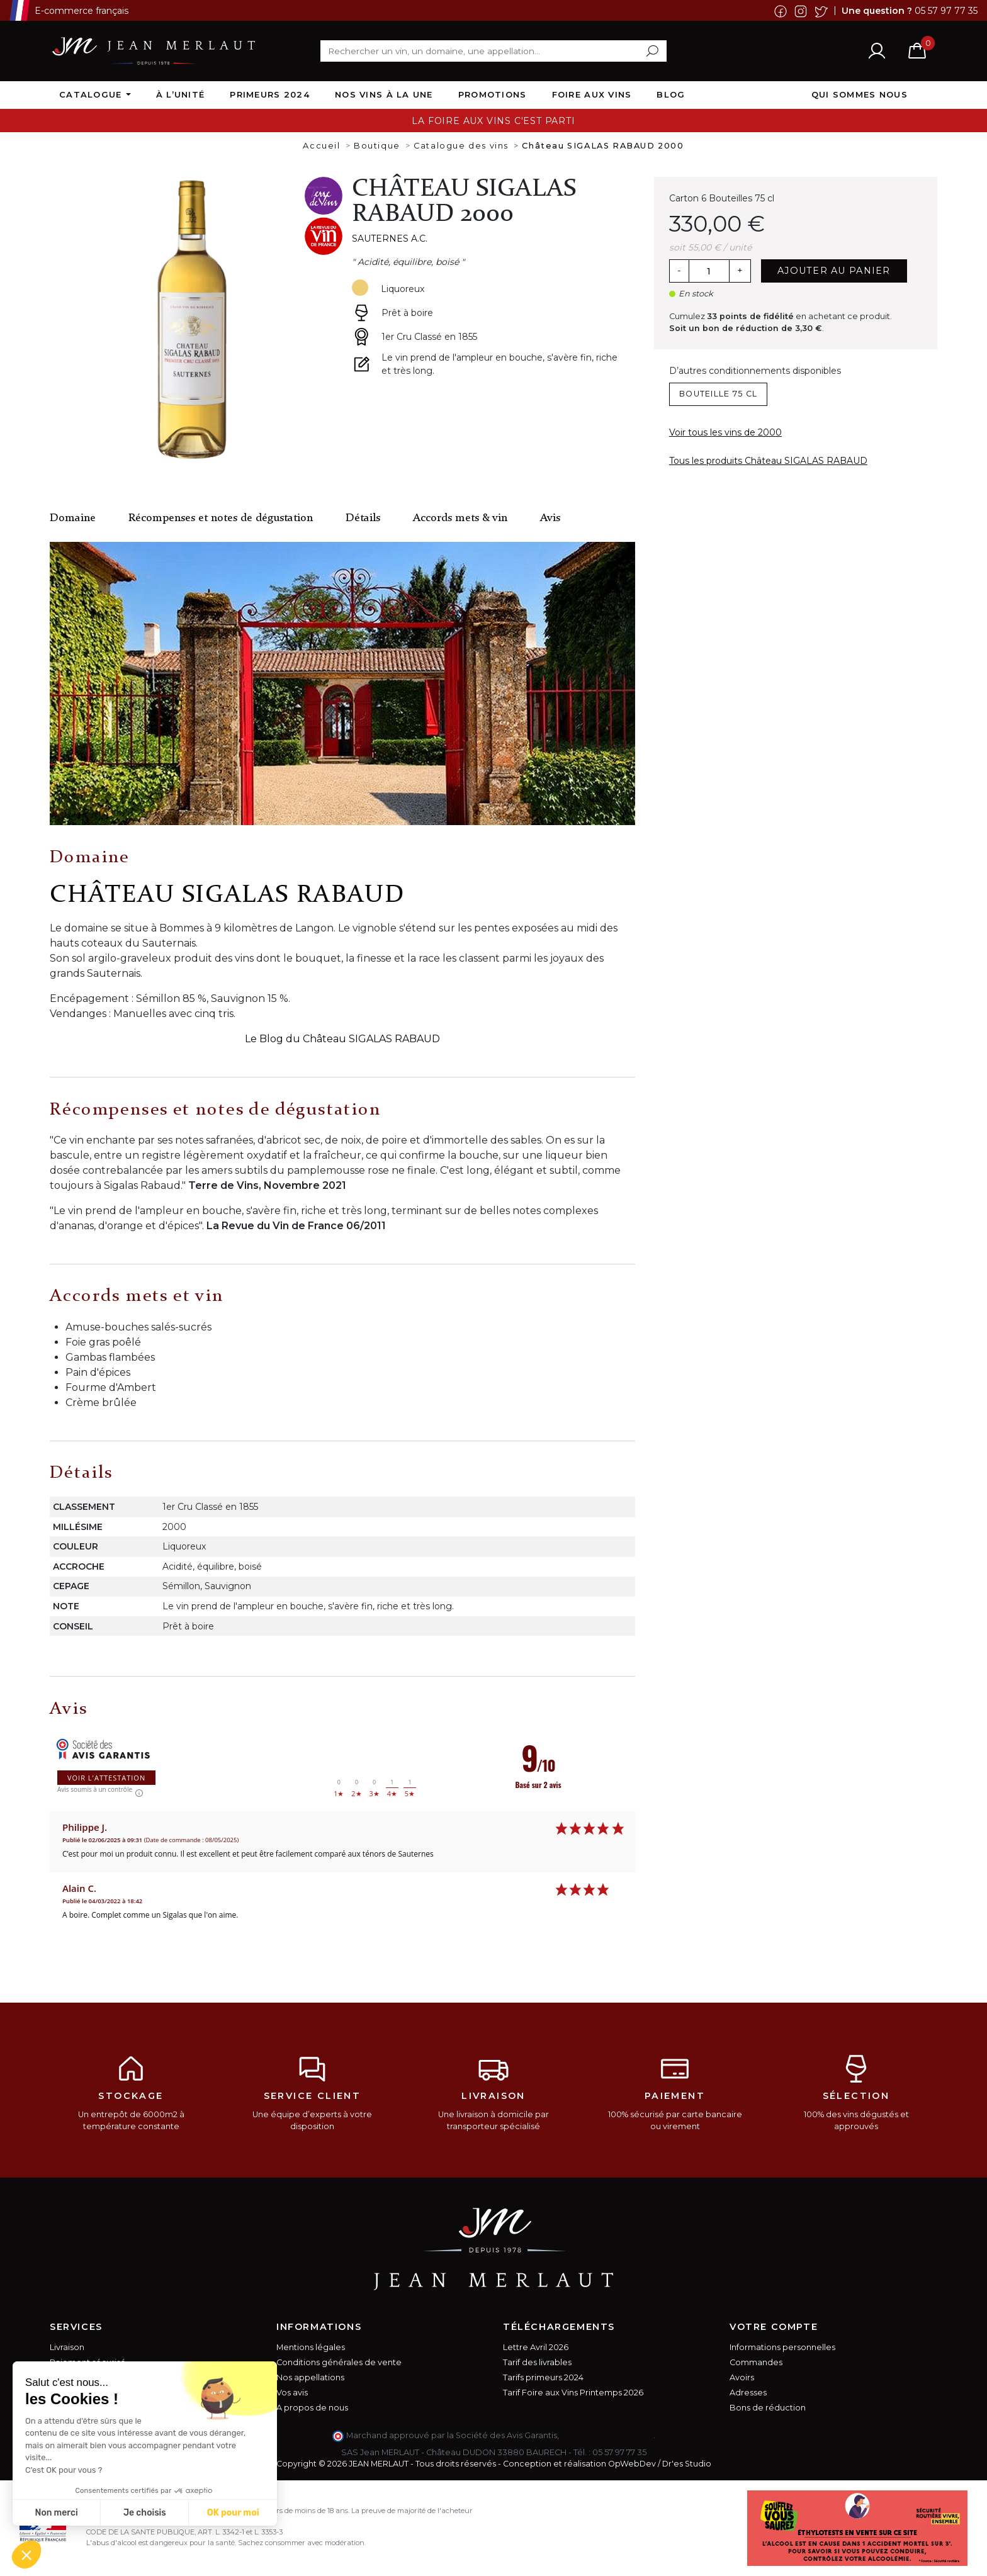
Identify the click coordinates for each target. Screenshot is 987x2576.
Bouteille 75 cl (718, 393)
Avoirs (742, 2377)
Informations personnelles (782, 2347)
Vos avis (292, 2392)
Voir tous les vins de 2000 (725, 432)
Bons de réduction (768, 2407)
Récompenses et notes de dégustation (220, 518)
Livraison (67, 2347)
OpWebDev (632, 2463)
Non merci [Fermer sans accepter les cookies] (56, 2512)
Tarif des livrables (537, 2362)
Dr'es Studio (686, 2463)
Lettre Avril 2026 (535, 2347)
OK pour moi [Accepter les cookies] (233, 2512)
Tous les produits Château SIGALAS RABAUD (768, 460)
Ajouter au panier (834, 270)
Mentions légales (310, 2347)
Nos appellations (310, 2377)
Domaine (73, 518)
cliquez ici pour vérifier (607, 2435)
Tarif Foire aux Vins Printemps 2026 (573, 2392)
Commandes (756, 2362)
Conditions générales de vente (339, 2362)
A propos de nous (312, 2407)
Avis (550, 518)
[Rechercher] (493, 51)
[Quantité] (708, 271)
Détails (363, 518)
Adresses (748, 2392)
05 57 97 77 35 (946, 10)
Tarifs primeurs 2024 (543, 2377)
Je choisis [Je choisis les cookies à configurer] (144, 2512)
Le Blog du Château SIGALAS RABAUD (342, 1039)
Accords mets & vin (460, 518)
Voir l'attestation (106, 1777)
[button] (26, 2554)
